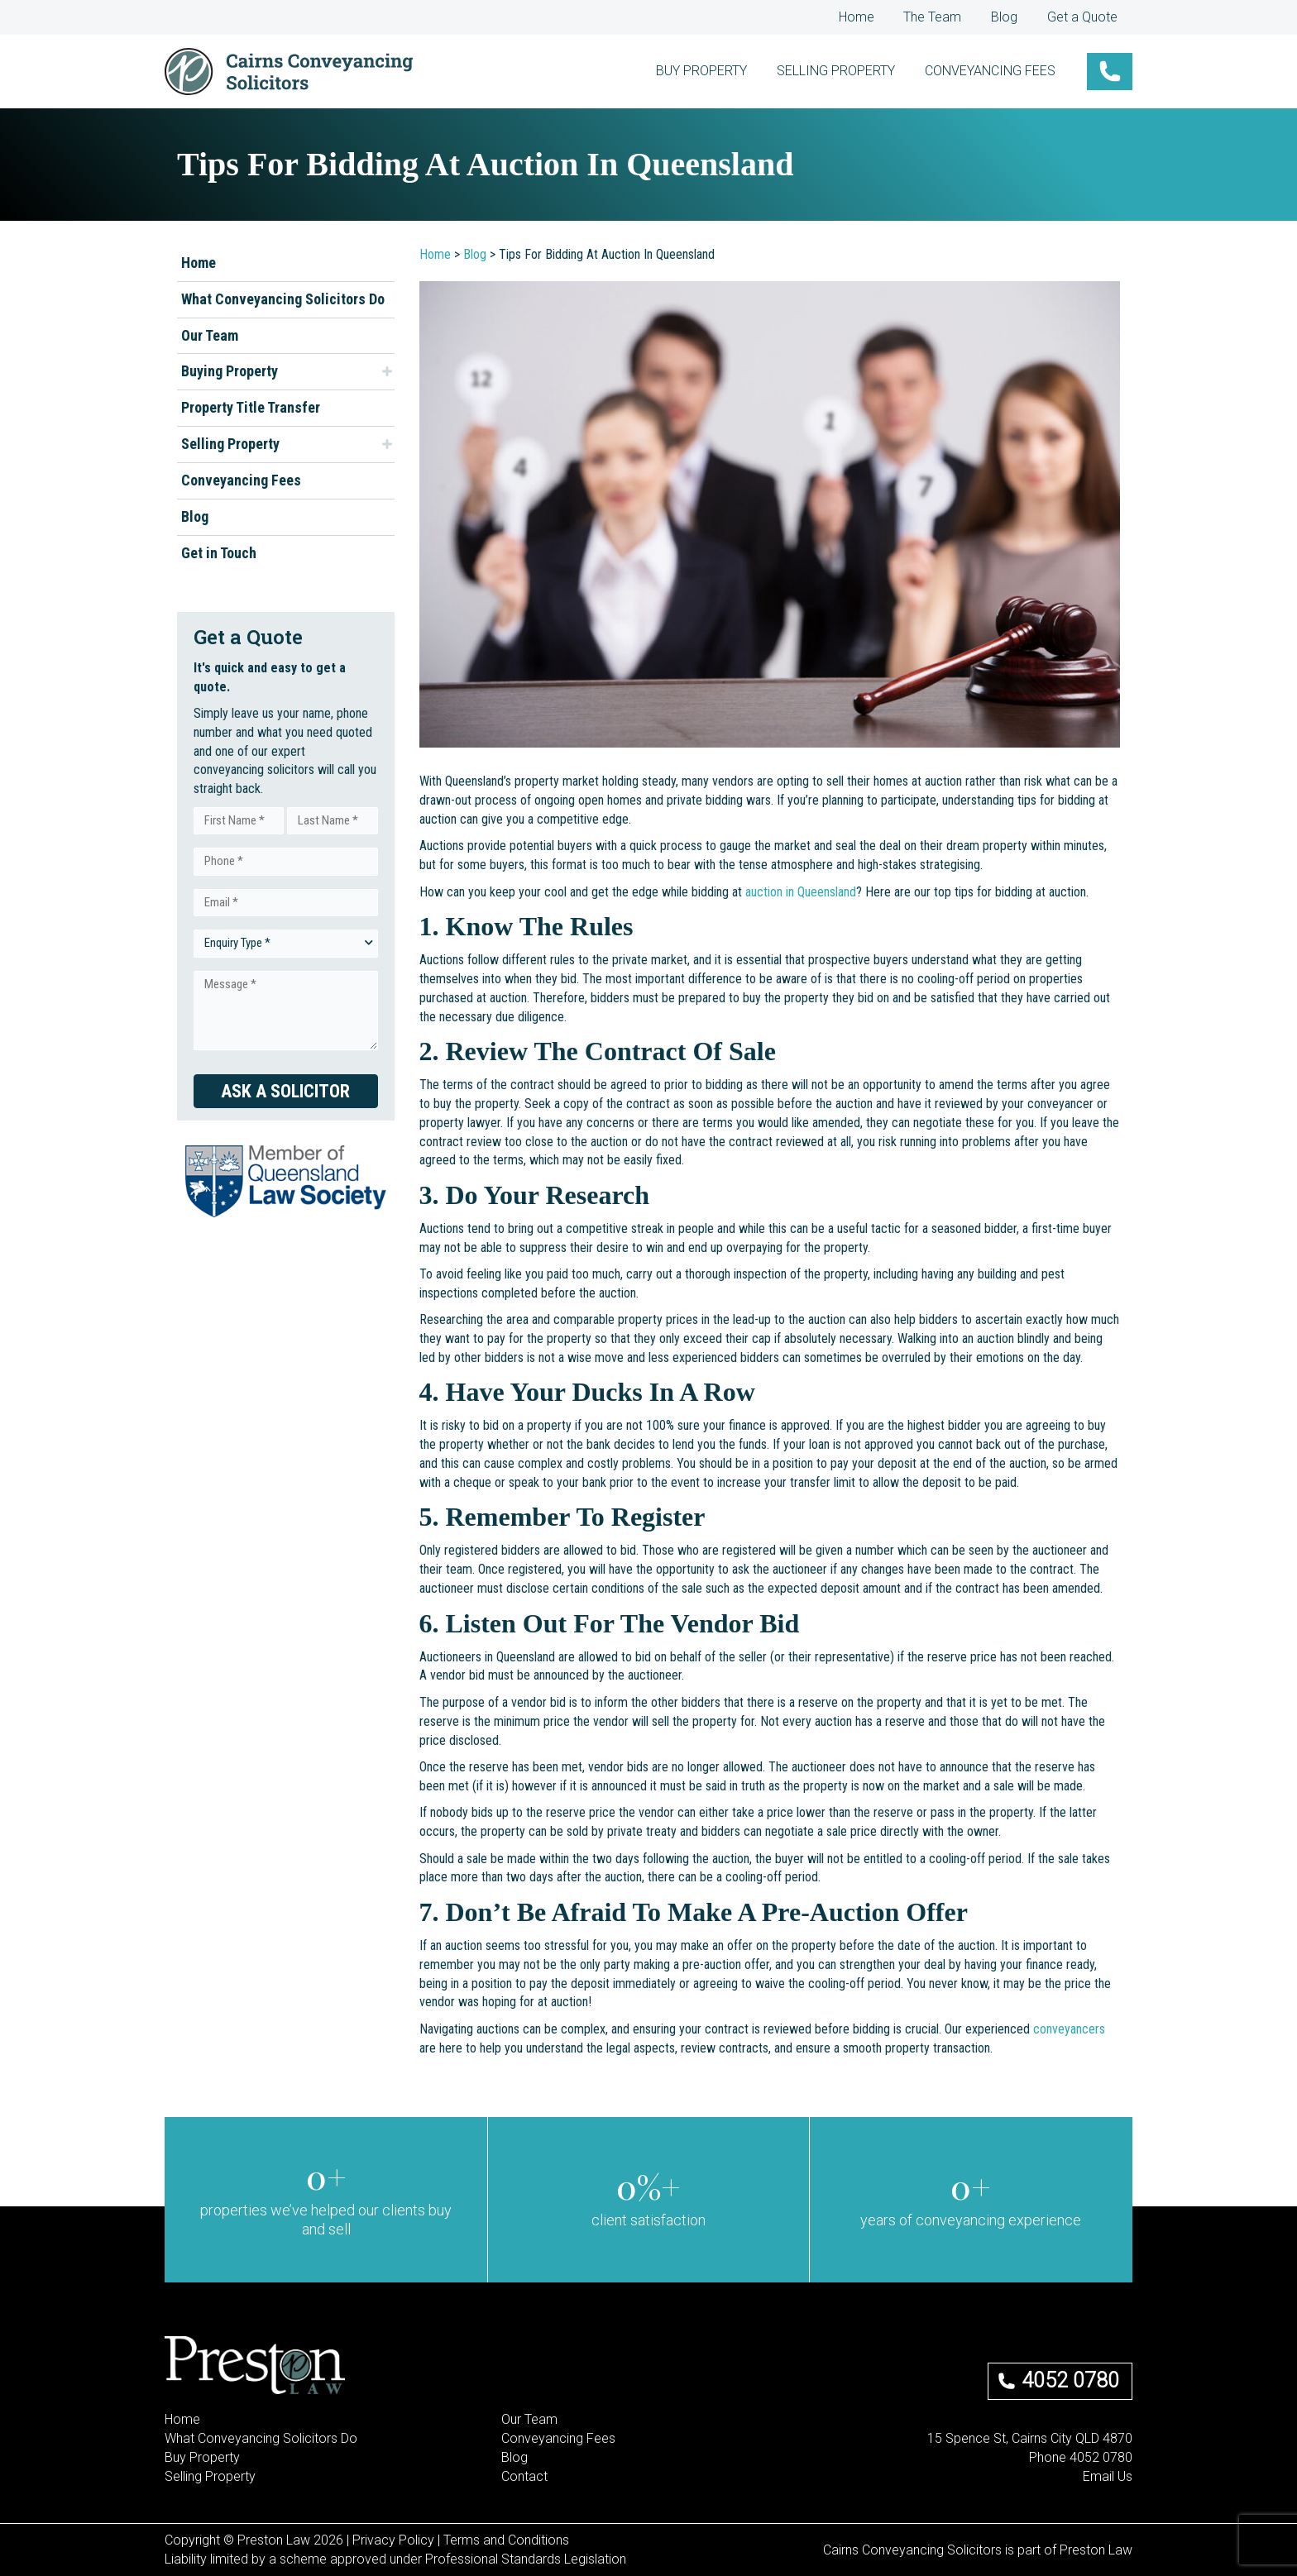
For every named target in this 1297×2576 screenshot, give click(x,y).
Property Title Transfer (250, 407)
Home (873, 17)
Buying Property (229, 371)
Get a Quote (1085, 17)
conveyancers (1069, 2029)
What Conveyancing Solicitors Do (283, 299)
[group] (326, 2199)
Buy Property (202, 2457)
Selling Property (230, 443)
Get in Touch (218, 553)
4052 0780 (1070, 2380)
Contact (524, 2476)
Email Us (1107, 2476)
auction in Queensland (800, 892)
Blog (1011, 17)
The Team (945, 17)
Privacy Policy (393, 2540)
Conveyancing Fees (241, 480)
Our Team (209, 335)
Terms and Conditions (506, 2540)
